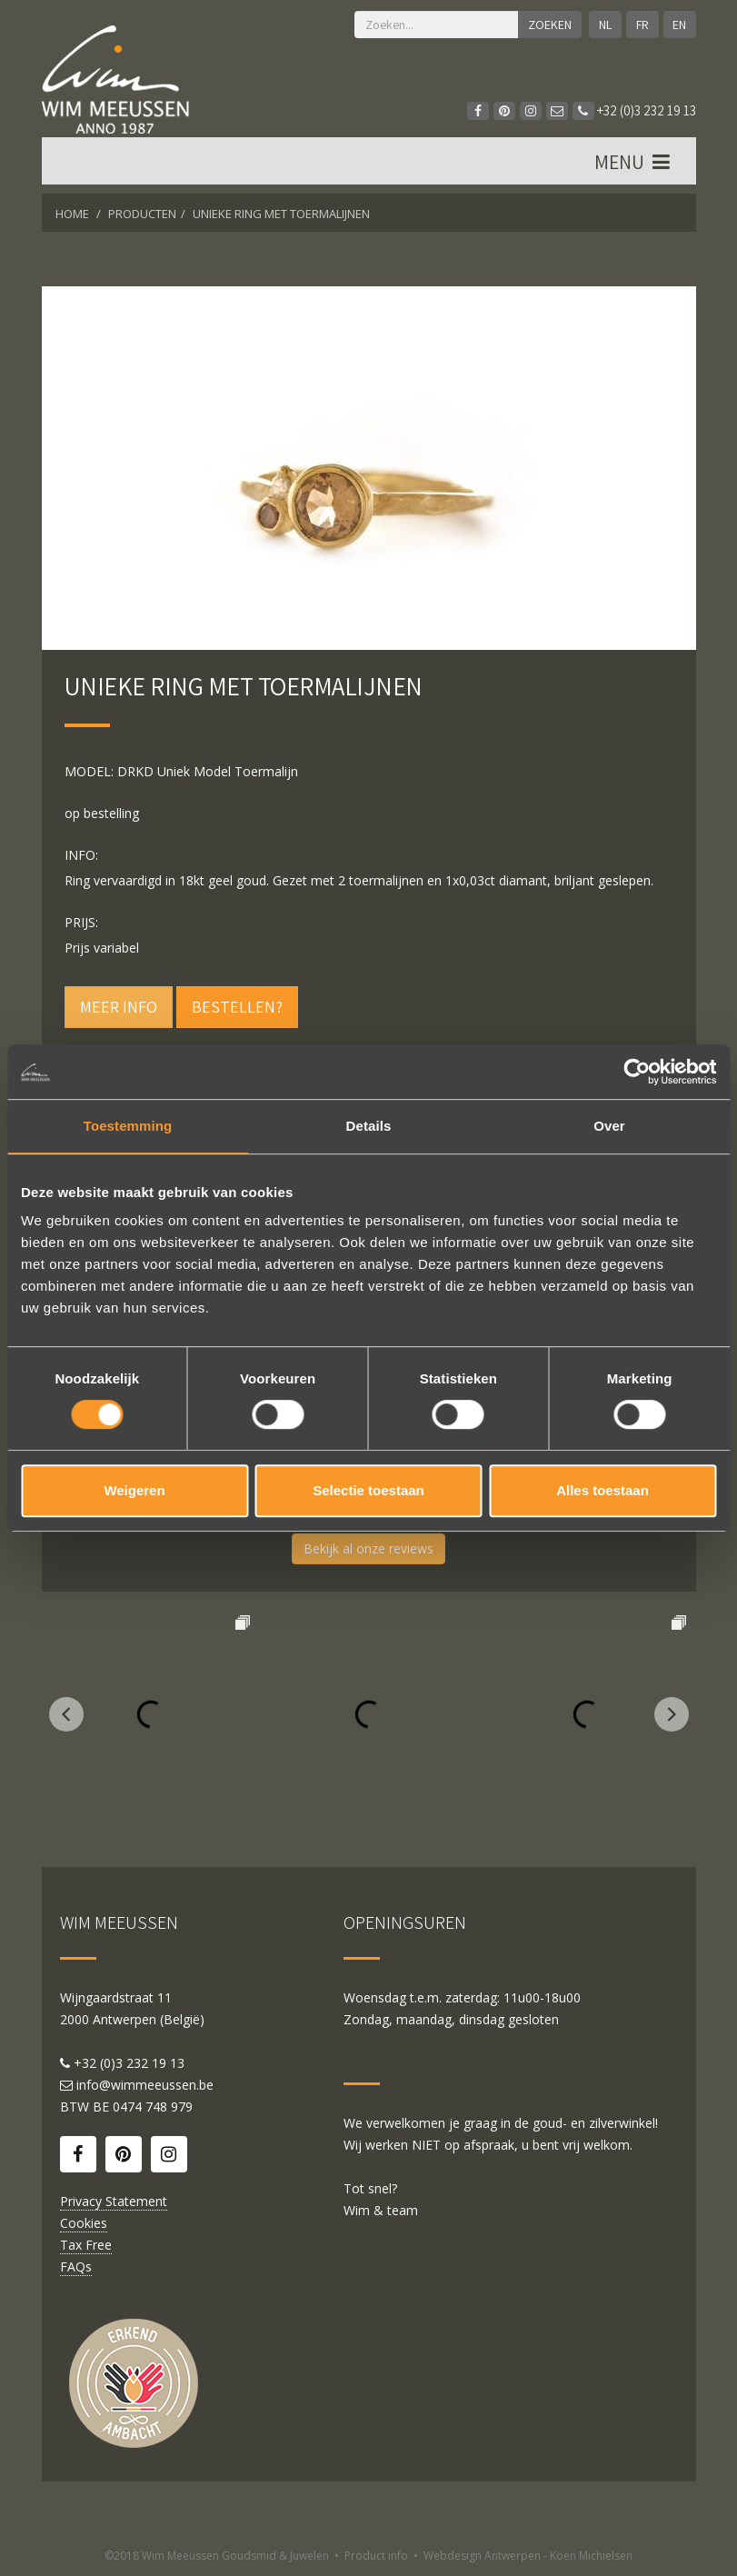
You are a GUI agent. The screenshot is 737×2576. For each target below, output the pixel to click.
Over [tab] (609, 1125)
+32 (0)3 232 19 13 (634, 110)
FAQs (76, 2266)
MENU (634, 162)
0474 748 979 (153, 2106)
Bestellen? (237, 1006)
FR (642, 24)
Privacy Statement (113, 2201)
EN (679, 24)
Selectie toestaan (368, 1490)
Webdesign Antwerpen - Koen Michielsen (527, 2555)
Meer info (118, 1006)
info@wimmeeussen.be (145, 2084)
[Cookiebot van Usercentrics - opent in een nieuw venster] (636, 1071)
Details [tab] (369, 1125)
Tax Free (86, 2244)
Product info (376, 2555)
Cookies (83, 2223)
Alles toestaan (602, 1490)
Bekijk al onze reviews (368, 1548)
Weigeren (134, 1490)
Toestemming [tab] (128, 1125)
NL (605, 24)
